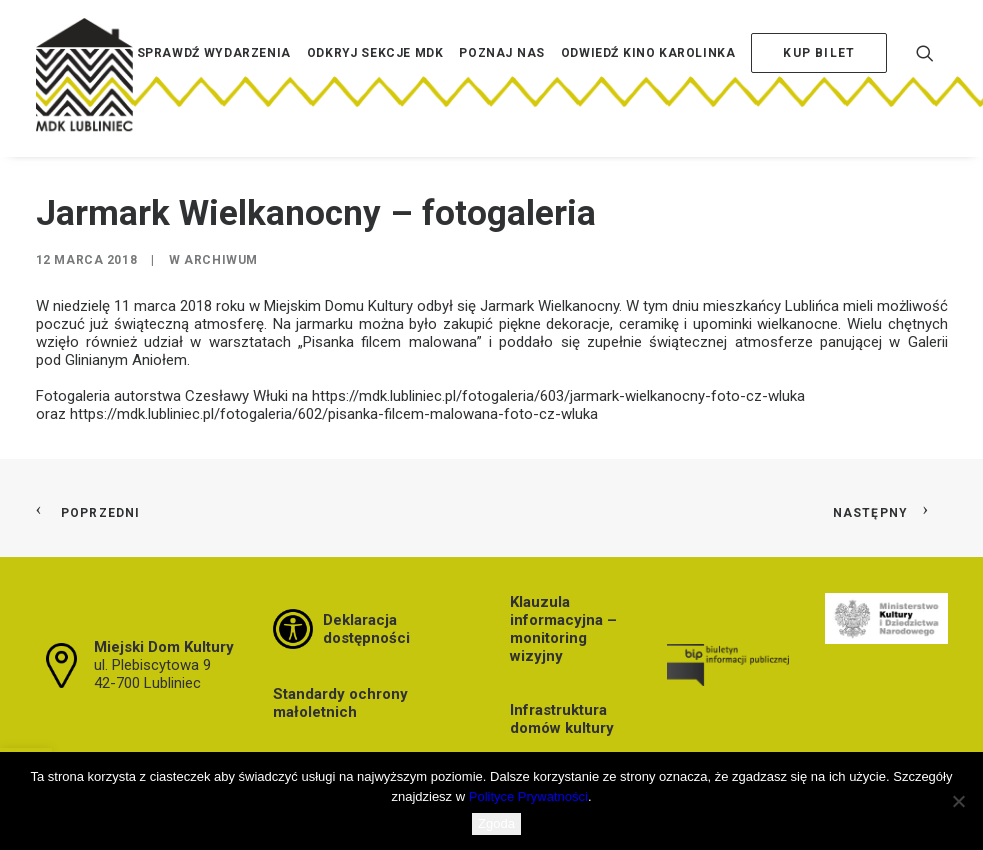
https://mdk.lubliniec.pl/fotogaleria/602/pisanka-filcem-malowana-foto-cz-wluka (334, 414)
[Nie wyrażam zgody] (958, 801)
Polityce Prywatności (528, 796)
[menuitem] (214, 83)
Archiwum (221, 260)
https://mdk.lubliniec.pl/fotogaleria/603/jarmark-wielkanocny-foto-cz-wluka (558, 396)
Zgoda (496, 823)
